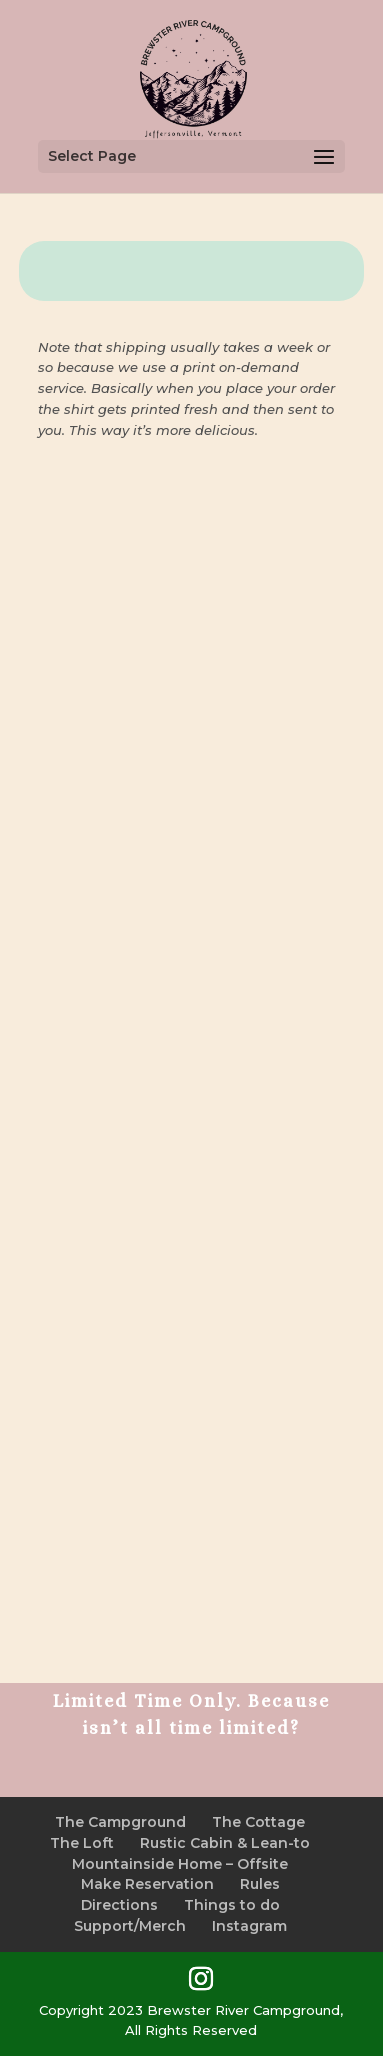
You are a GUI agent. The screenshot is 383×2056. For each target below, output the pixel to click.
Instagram (249, 1926)
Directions (119, 1905)
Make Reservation (147, 1884)
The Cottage (258, 1822)
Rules (260, 1884)
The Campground (120, 1822)
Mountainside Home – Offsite (180, 1864)
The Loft (82, 1843)
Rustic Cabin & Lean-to (225, 1843)
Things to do (232, 1905)
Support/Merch (130, 1926)
